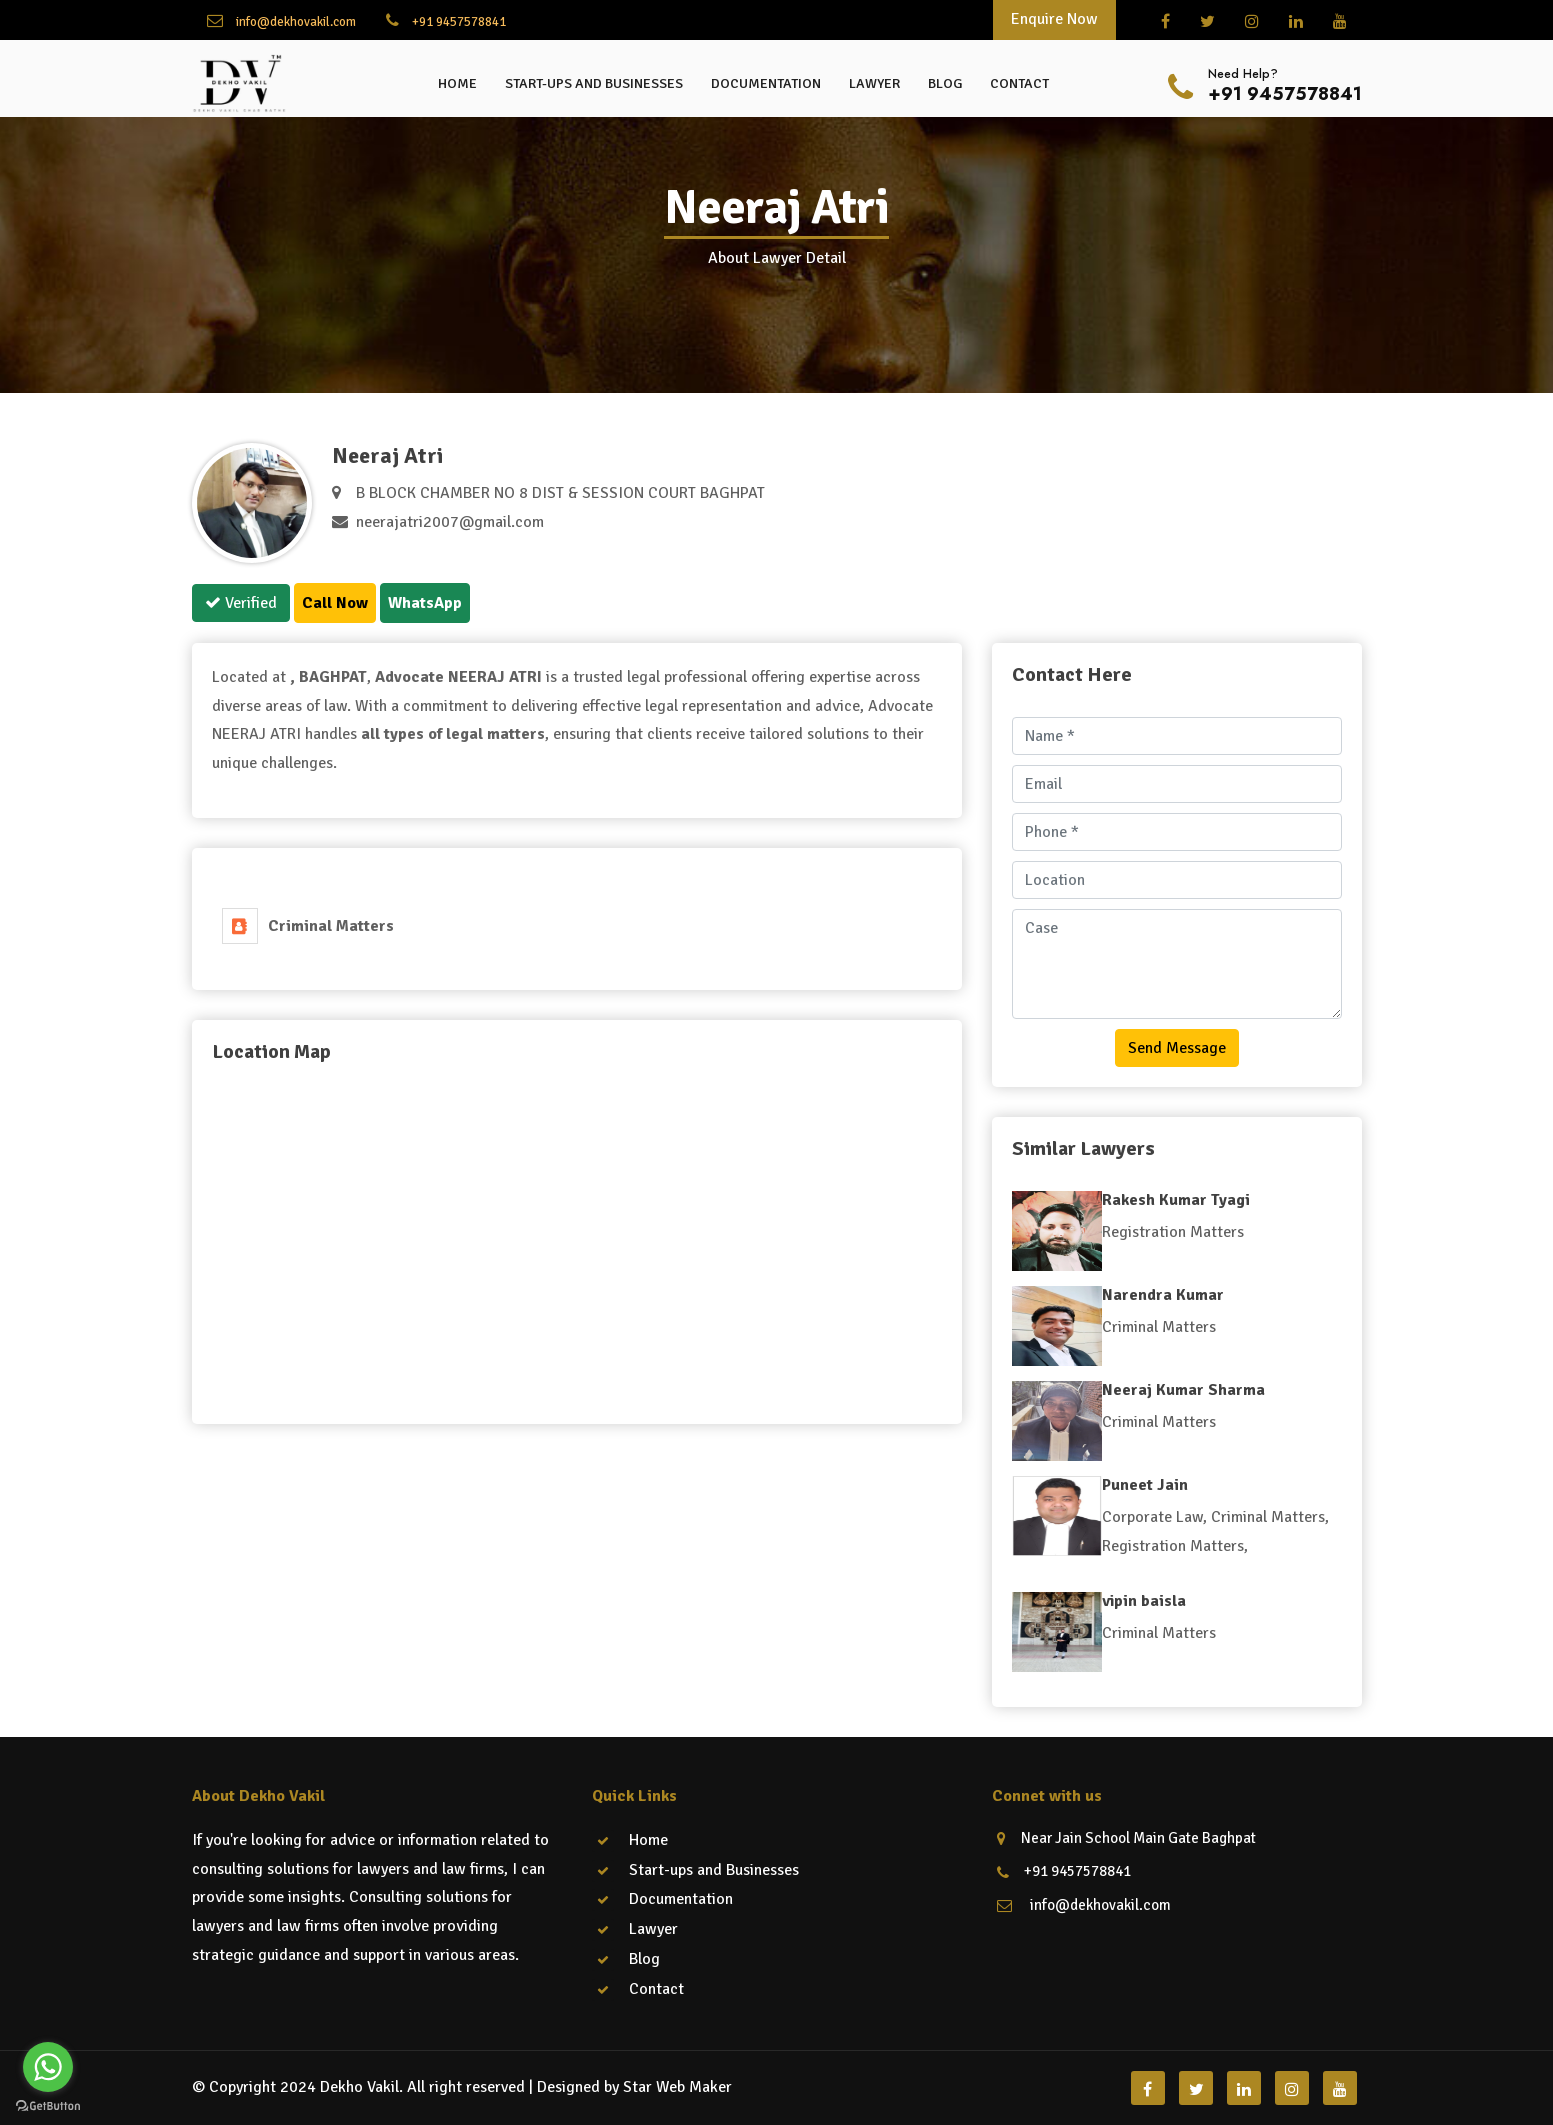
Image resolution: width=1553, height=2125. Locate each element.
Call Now (335, 603)
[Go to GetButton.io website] (48, 2105)
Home (457, 83)
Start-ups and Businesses (594, 83)
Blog (945, 83)
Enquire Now (1054, 19)
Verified (241, 603)
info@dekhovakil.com (281, 21)
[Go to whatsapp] (48, 2067)
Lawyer (874, 83)
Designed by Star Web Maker (634, 2087)
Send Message (1177, 1048)
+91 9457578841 (446, 21)
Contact (1019, 83)
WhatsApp (425, 603)
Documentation (766, 83)
